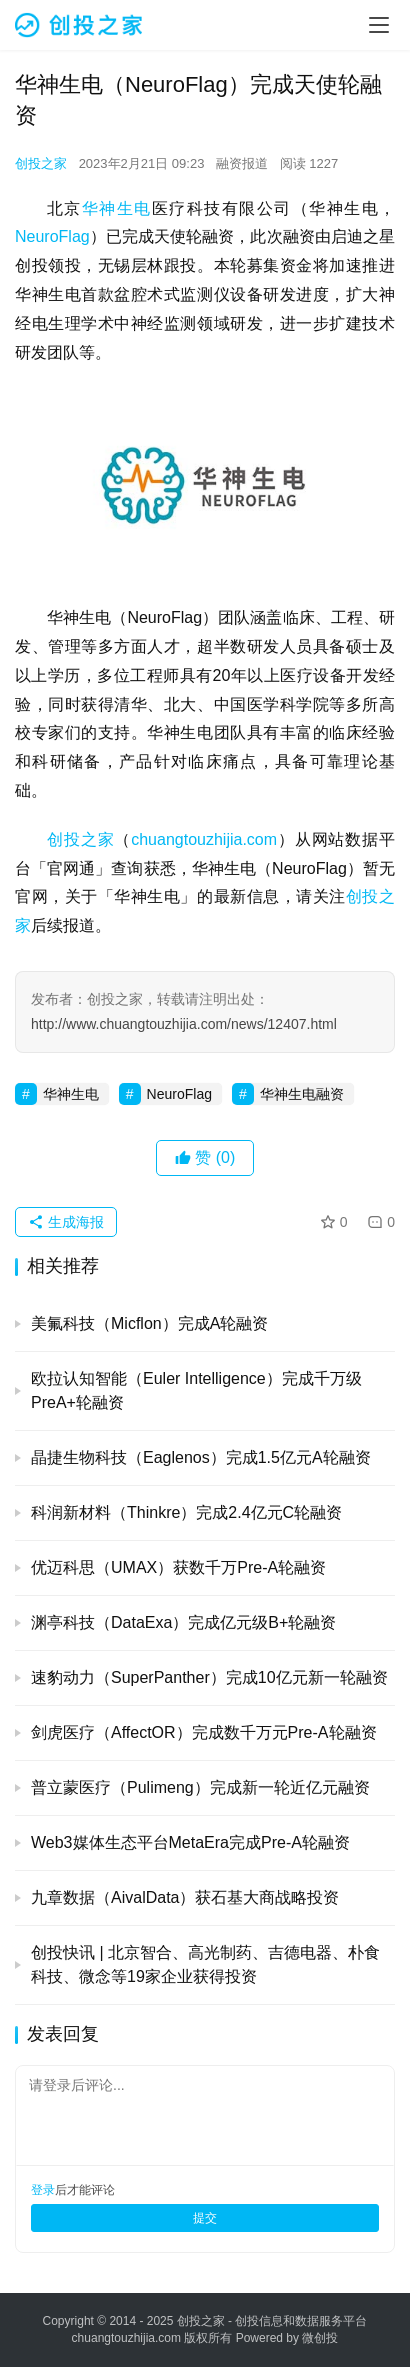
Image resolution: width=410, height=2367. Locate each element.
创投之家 (41, 163)
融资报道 (242, 163)
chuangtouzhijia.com (204, 839)
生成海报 (66, 1222)
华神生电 (117, 208)
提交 (205, 2218)
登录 (43, 2190)
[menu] (379, 25)
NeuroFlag (52, 236)
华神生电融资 (302, 1094)
